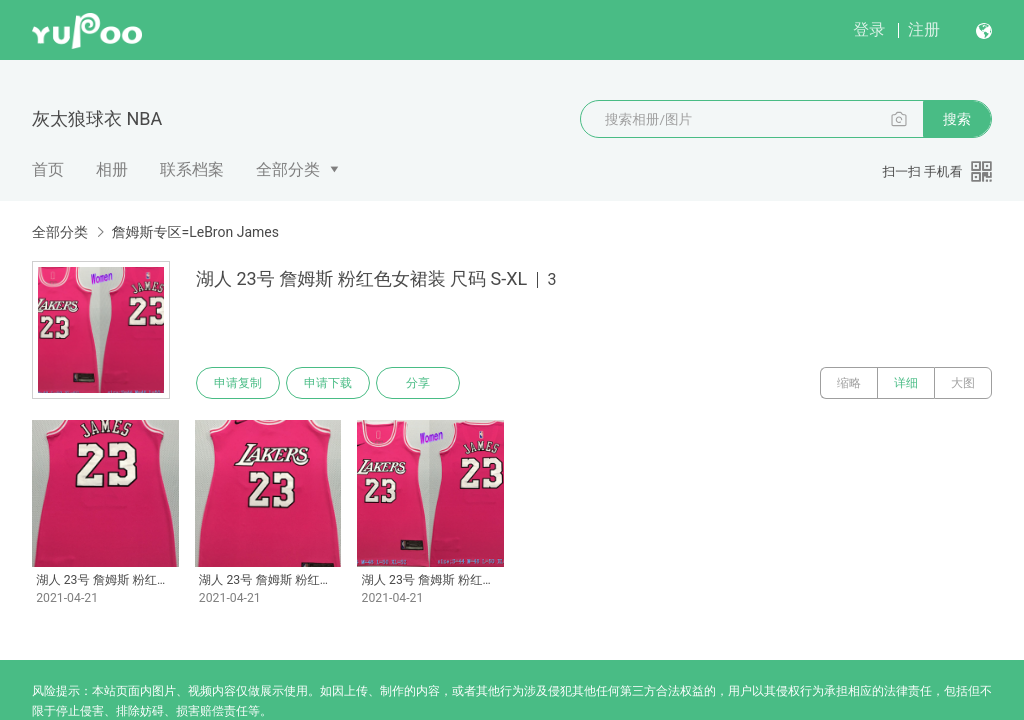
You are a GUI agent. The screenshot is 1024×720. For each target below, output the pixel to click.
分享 (418, 383)
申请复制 (238, 383)
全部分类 (288, 169)
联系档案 (192, 169)
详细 (906, 383)
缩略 (849, 383)
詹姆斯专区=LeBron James (194, 232)
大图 (963, 383)
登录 (869, 29)
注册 (924, 29)
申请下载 (328, 383)
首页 (48, 169)
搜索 (957, 119)
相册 (112, 169)
